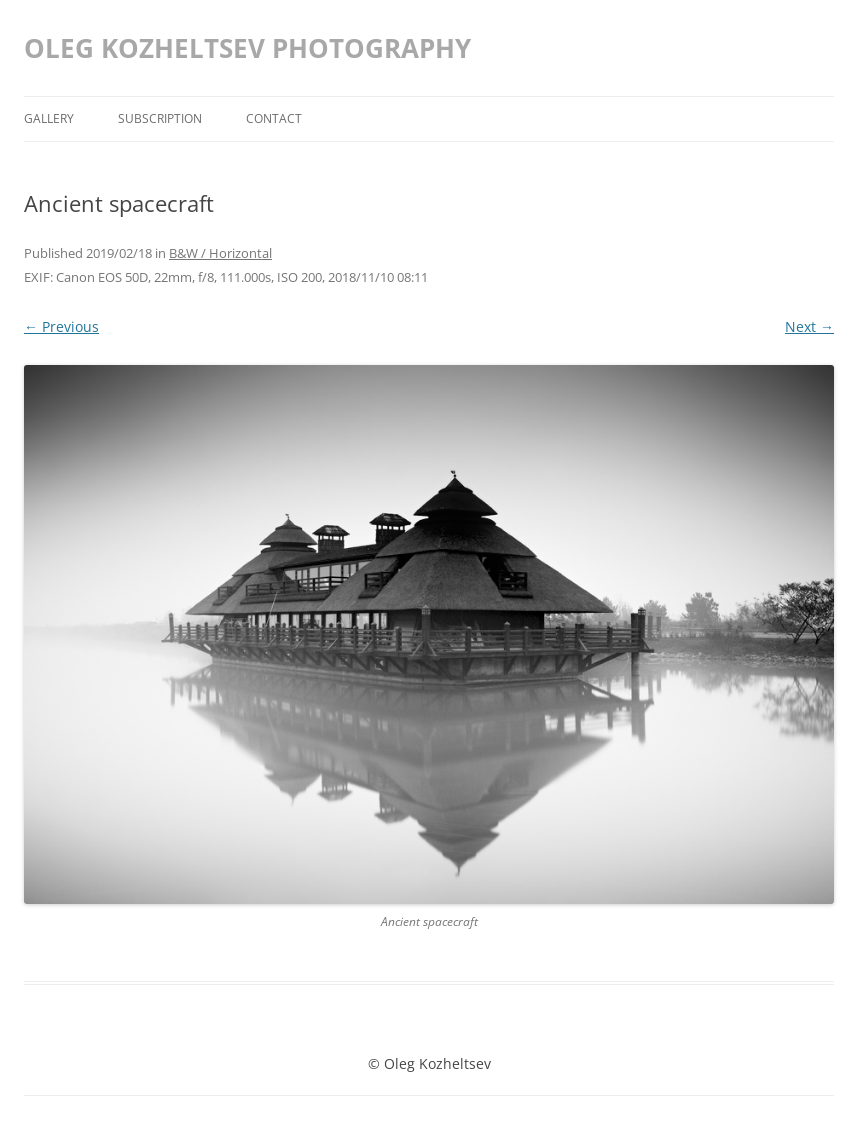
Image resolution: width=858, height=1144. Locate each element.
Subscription (160, 118)
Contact (274, 118)
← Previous (61, 326)
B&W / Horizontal (220, 253)
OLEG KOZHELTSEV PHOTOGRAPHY (247, 48)
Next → (809, 326)
